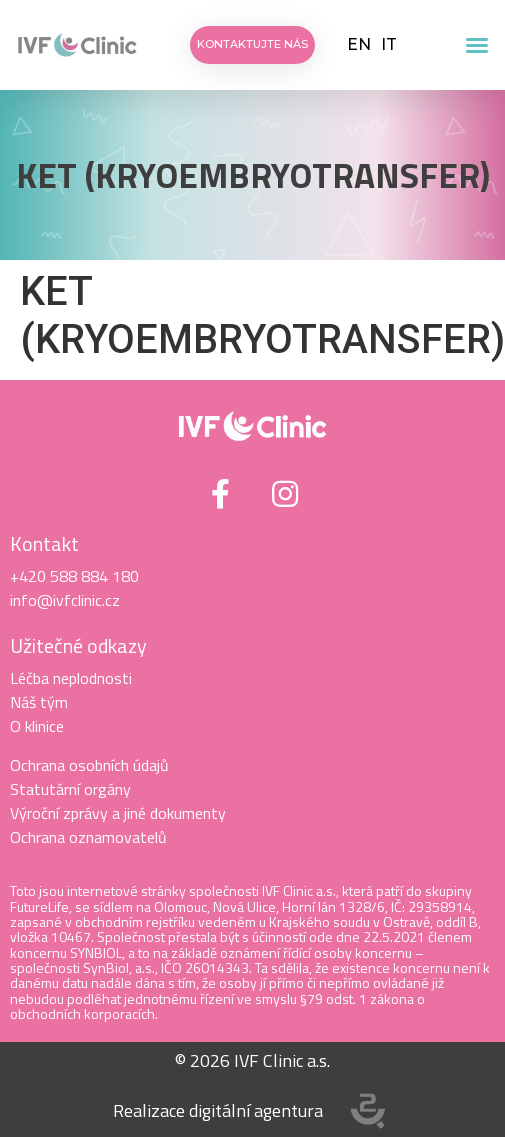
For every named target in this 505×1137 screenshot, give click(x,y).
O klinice (37, 726)
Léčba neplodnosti (71, 678)
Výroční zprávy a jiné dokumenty (118, 813)
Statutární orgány (70, 789)
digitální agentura (256, 1110)
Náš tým (39, 702)
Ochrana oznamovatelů (88, 837)
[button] (477, 45)
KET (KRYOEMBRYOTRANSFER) (253, 175)
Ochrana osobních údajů (89, 765)
